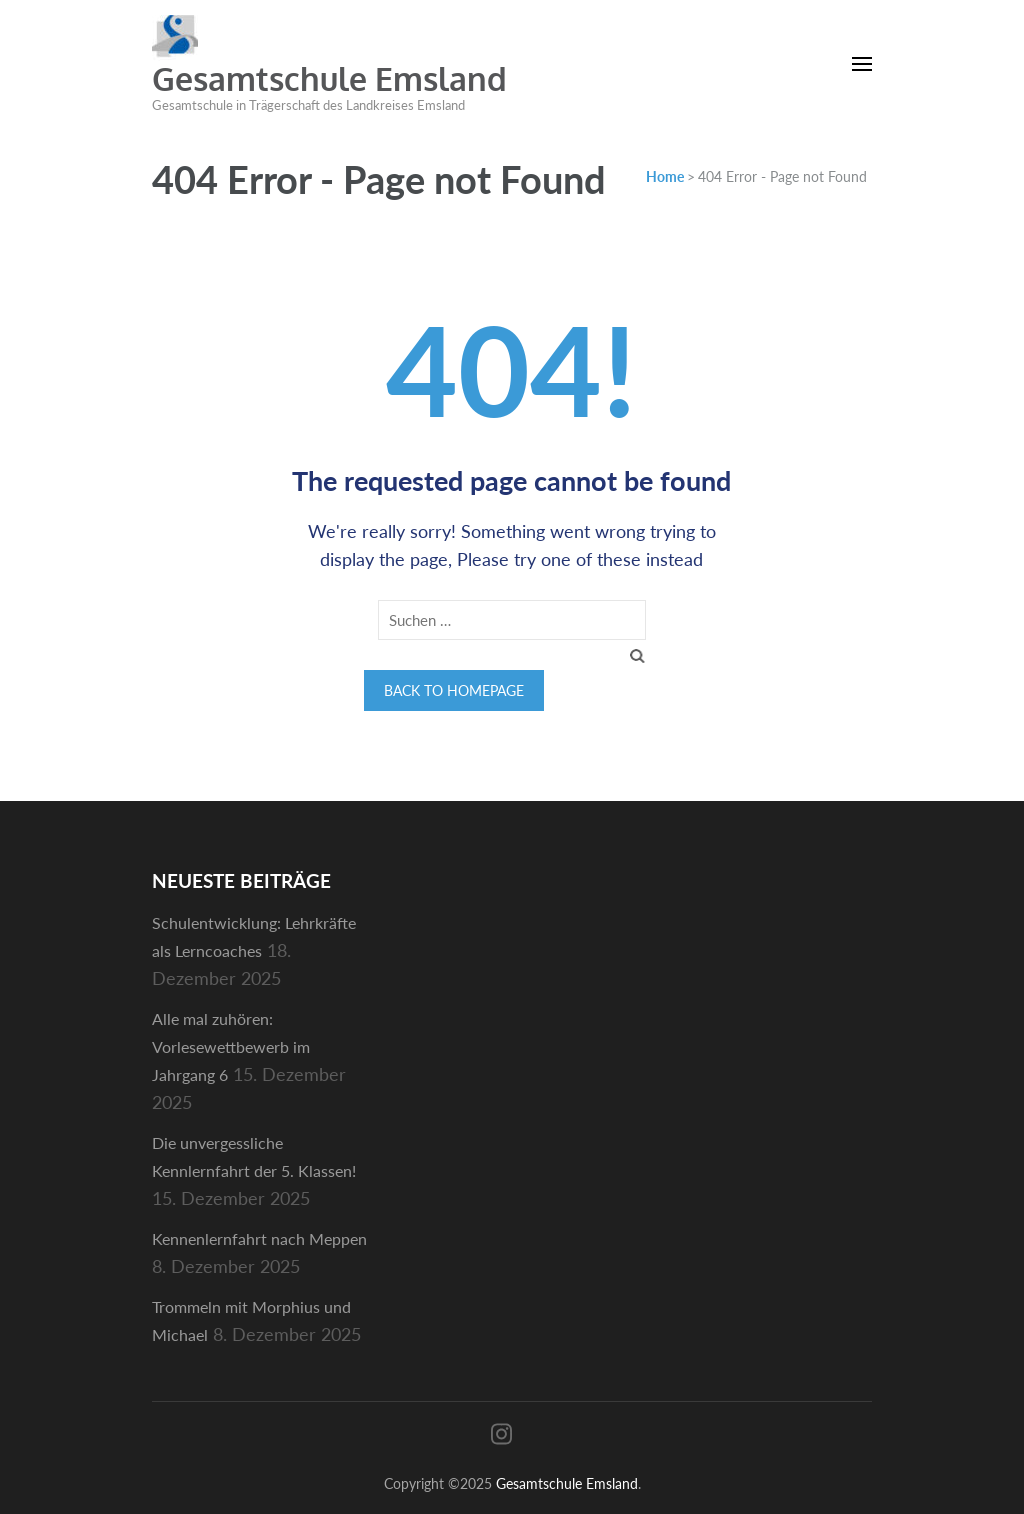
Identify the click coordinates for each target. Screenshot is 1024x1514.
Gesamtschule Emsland (329, 78)
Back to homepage (454, 690)
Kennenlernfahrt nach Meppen (259, 1238)
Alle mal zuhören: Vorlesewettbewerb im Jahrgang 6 (231, 1046)
